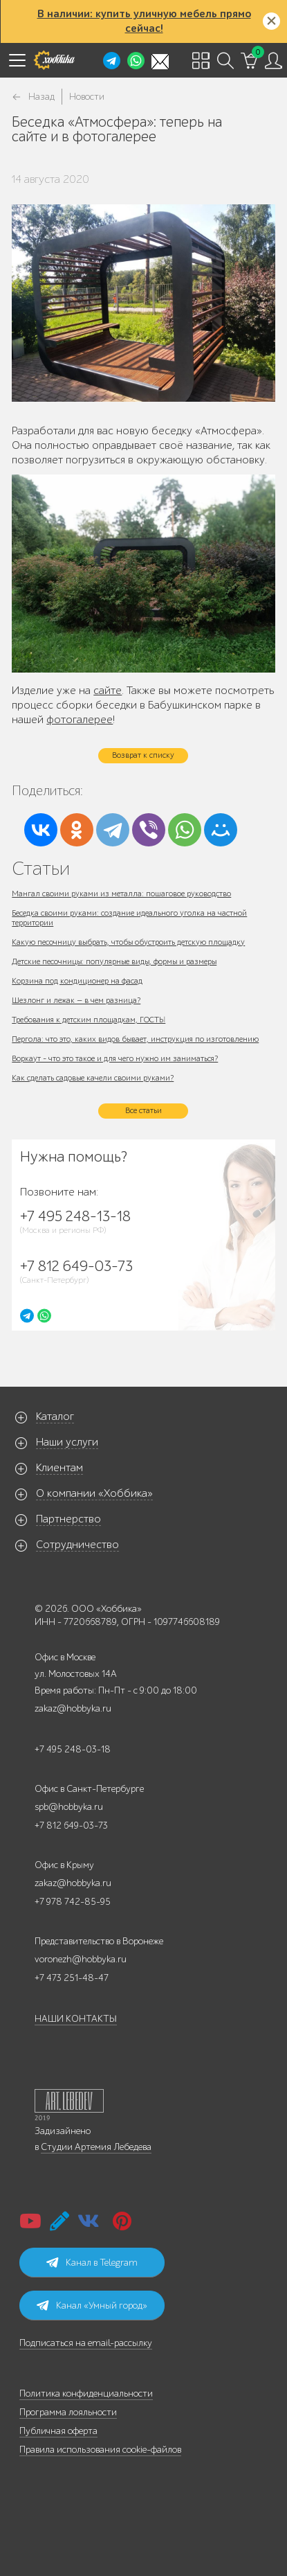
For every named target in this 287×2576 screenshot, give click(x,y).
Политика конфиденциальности (86, 2393)
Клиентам (59, 1468)
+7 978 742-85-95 (73, 1902)
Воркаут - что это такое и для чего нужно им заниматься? (115, 1058)
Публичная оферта (58, 2431)
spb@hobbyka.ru (69, 1807)
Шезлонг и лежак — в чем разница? (76, 1000)
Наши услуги (67, 1442)
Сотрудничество (77, 1544)
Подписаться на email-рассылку (85, 2343)
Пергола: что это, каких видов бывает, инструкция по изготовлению (135, 1039)
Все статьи (143, 1110)
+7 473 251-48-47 (72, 1978)
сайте (107, 690)
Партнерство (68, 1519)
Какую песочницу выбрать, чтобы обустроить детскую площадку (128, 942)
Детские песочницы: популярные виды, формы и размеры (114, 961)
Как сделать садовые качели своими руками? (93, 1078)
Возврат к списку (143, 755)
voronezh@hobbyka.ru (81, 1959)
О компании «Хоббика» (94, 1493)
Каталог (55, 1416)
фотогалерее (79, 719)
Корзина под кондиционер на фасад (77, 981)
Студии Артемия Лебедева (96, 2147)
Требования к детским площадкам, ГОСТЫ (88, 1019)
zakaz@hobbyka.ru (73, 1708)
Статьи (41, 868)
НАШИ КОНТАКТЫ (76, 2019)
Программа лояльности (68, 2412)
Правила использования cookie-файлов (100, 2449)
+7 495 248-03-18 (73, 1749)
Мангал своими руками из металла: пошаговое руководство (121, 893)
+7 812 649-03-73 (71, 1825)
